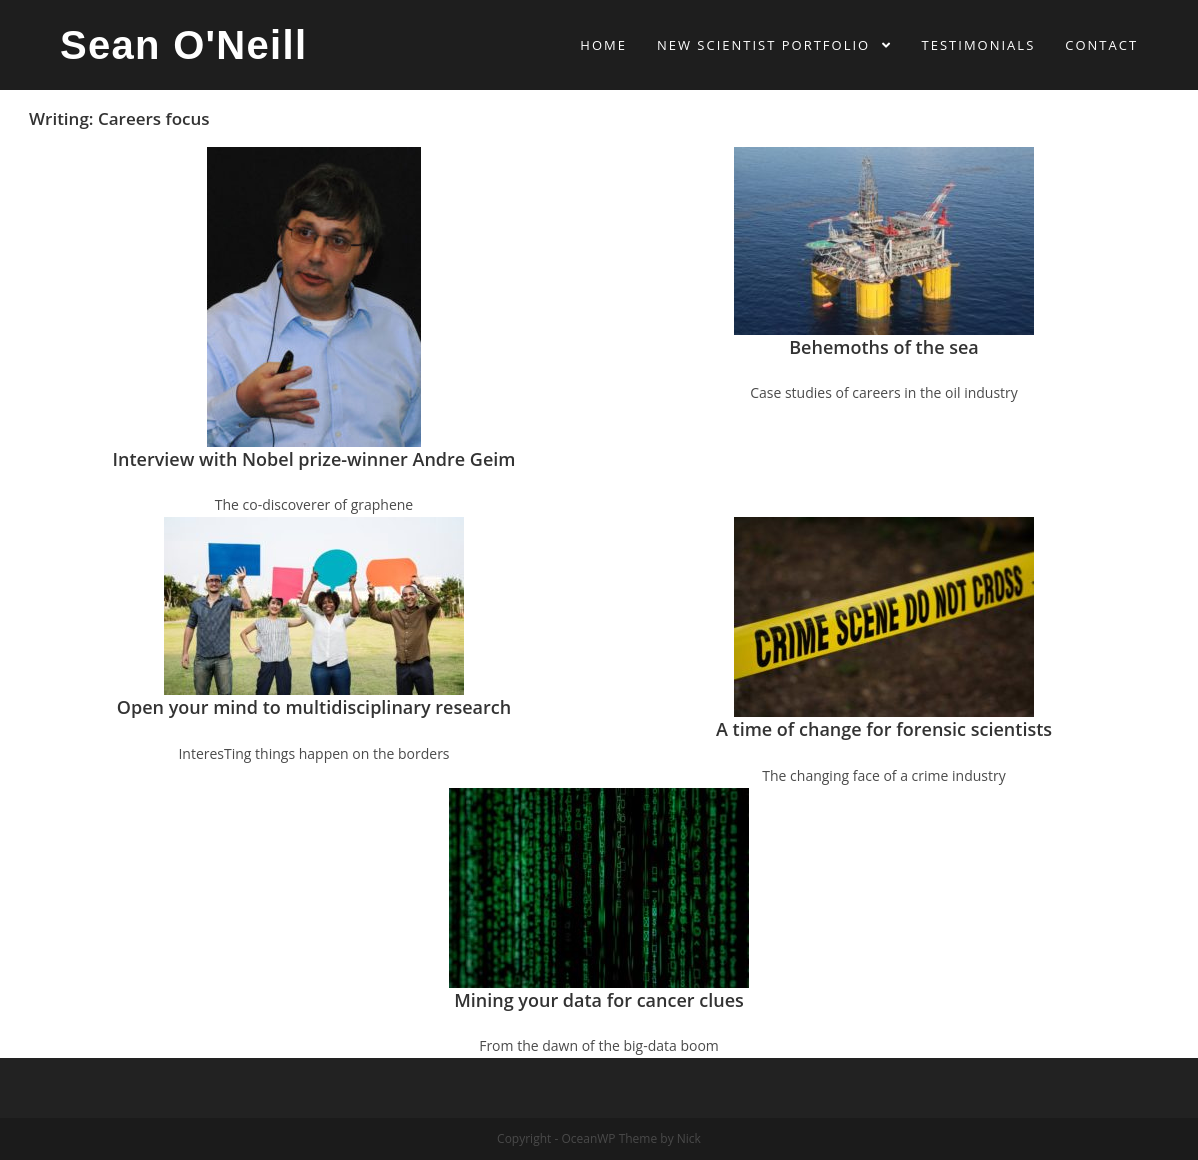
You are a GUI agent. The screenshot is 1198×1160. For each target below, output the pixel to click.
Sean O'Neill (183, 45)
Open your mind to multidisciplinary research (314, 707)
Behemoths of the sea (884, 347)
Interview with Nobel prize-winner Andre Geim (314, 459)
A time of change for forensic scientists (884, 729)
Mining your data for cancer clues (599, 1000)
